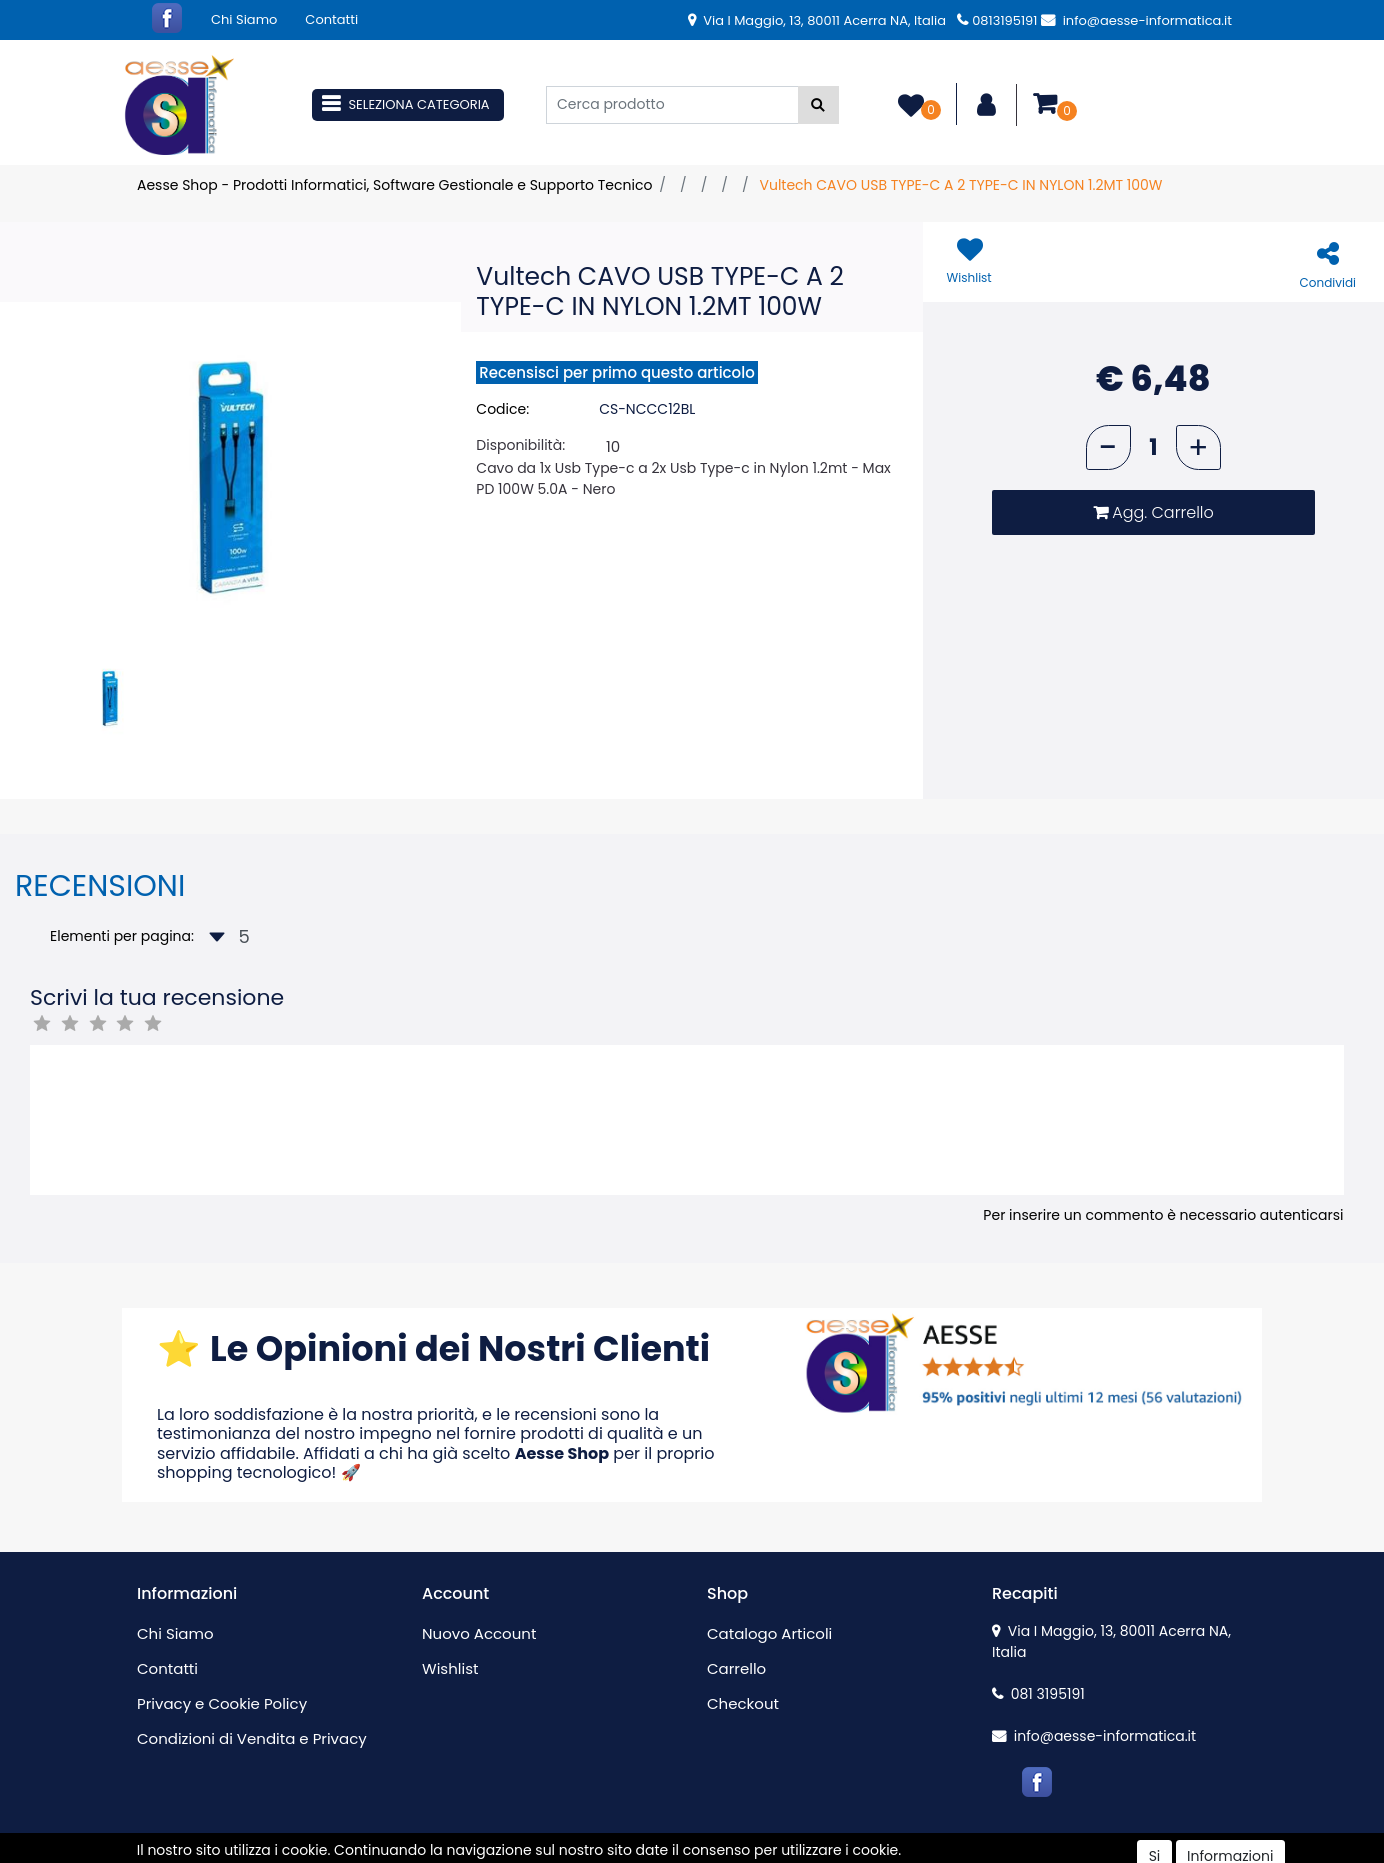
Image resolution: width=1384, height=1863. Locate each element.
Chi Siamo (244, 19)
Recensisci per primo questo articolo (616, 372)
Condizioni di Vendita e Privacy (252, 1738)
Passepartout (734, 1852)
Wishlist (450, 1668)
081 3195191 (1038, 1694)
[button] (818, 105)
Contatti (331, 19)
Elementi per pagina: (122, 936)
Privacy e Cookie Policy (222, 1703)
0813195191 (997, 20)
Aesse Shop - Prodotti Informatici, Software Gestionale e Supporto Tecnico (394, 185)
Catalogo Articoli (769, 1633)
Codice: (502, 409)
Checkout (743, 1703)
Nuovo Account (479, 1633)
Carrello (736, 1668)
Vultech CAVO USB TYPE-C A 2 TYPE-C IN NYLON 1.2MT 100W (960, 185)
